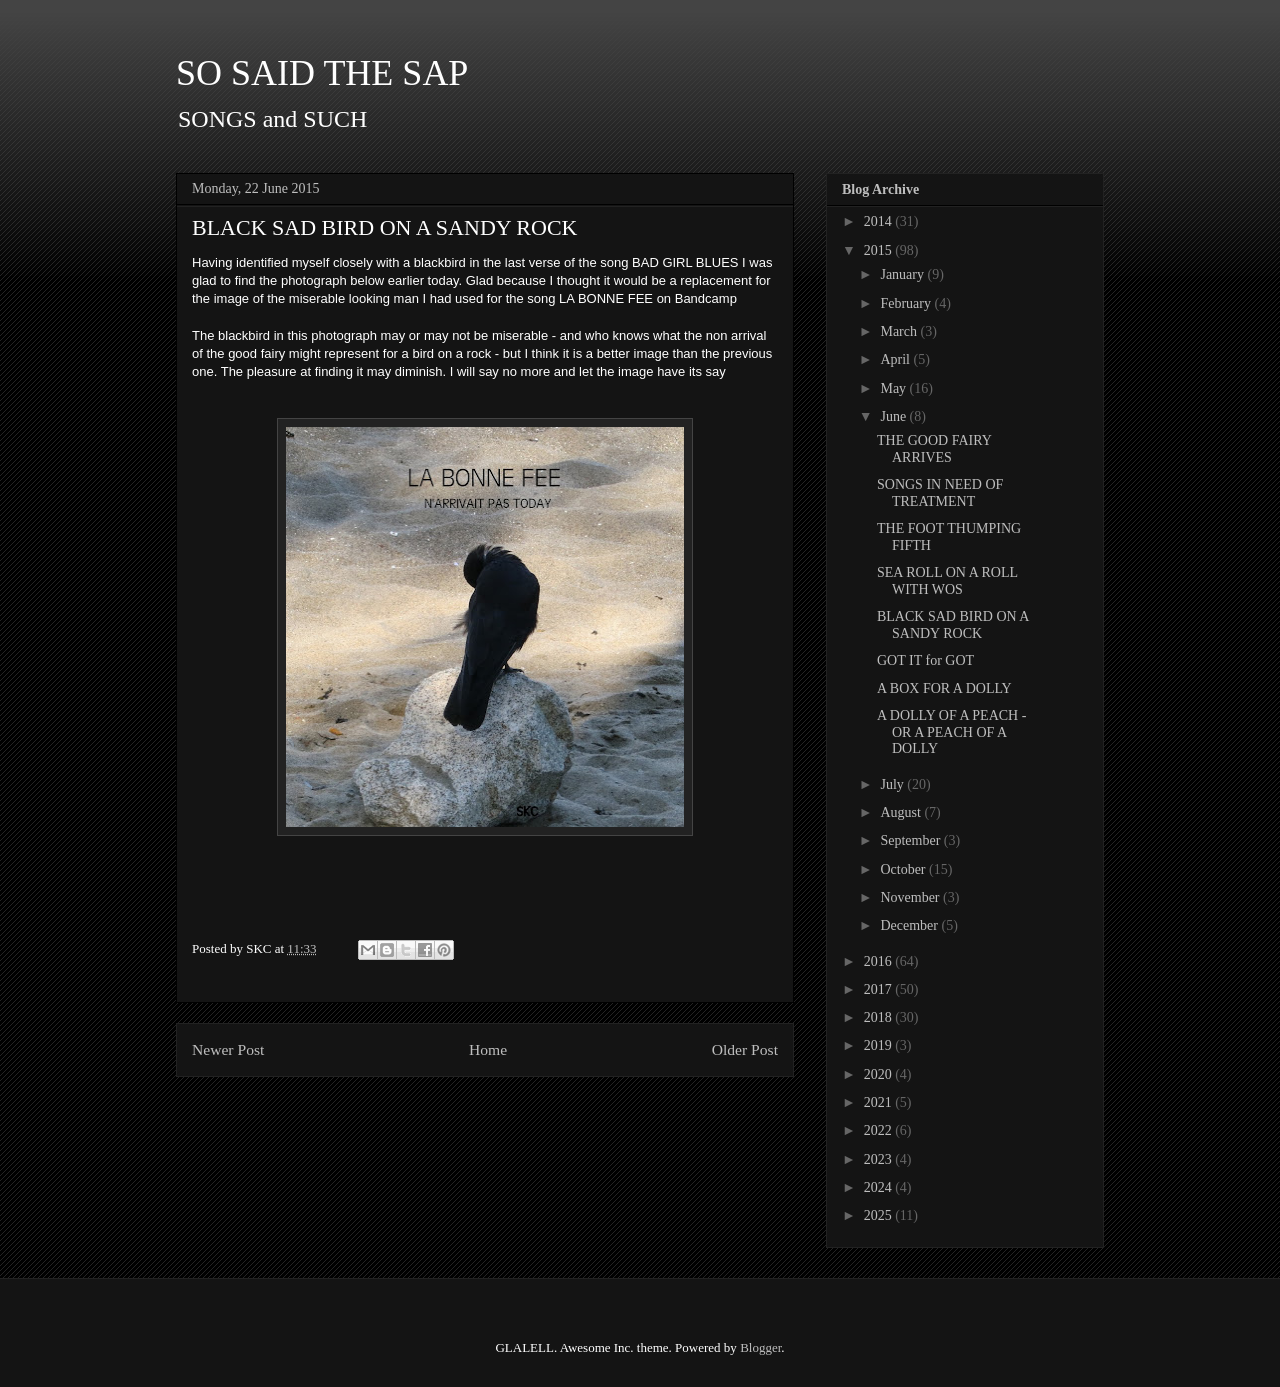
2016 (880, 961)
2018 (880, 1017)
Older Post (745, 1049)
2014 (880, 221)
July (893, 784)
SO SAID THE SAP (322, 73)
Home (488, 1049)
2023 (880, 1159)
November (911, 897)
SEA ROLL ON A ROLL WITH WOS (947, 581)
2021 (880, 1102)
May (894, 388)
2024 (880, 1187)
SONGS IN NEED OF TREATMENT (940, 493)
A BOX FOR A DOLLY (944, 688)
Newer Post (228, 1049)
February (907, 303)
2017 (880, 989)
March (900, 331)
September (911, 840)
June (894, 416)
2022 (880, 1130)
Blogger (760, 1347)
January (903, 274)
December (910, 925)
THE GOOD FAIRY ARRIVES (934, 449)
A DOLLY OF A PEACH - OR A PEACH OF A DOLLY (951, 732)
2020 (880, 1074)
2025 (880, 1215)
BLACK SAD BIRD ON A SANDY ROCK (953, 625)
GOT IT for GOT (925, 660)
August (902, 812)
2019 (880, 1045)
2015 (880, 250)
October (904, 869)
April (896, 359)
